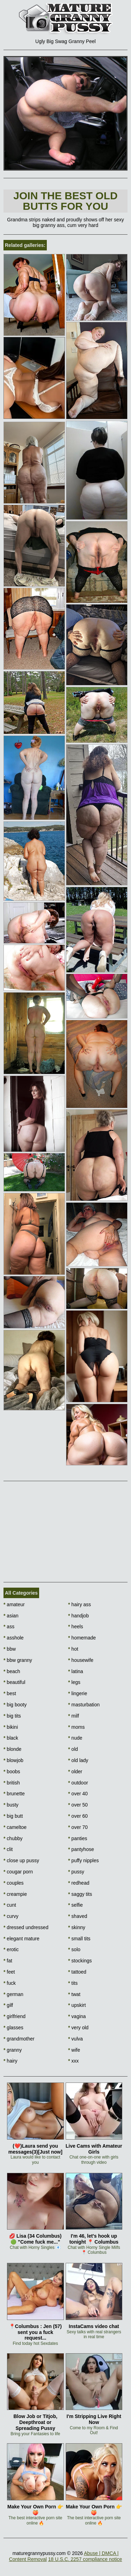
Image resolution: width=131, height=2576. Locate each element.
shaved (77, 1916)
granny (12, 2050)
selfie (75, 1905)
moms (76, 1727)
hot (73, 1649)
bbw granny (17, 1660)
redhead (78, 1883)
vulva (75, 2039)
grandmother (19, 2039)
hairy (10, 2061)
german (13, 1994)
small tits (79, 1938)
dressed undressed (25, 1927)
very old (78, 2027)
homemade (82, 1638)
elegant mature (21, 1938)
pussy (76, 1871)
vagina (77, 2016)
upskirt (77, 2005)
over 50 (78, 1805)
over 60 (78, 1816)
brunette (14, 1793)
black (10, 1738)
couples (13, 1883)
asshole (13, 1638)
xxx (73, 2061)
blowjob (13, 1760)
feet (9, 1972)
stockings (80, 1960)
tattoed (77, 1972)
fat (7, 1960)
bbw (9, 1649)
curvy (11, 1916)
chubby (13, 1838)
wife (74, 2050)
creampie (15, 1894)
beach (11, 1671)
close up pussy (21, 1860)
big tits (12, 1716)
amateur (14, 1604)
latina (75, 1671)
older (75, 1771)
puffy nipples (83, 1860)
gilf (8, 2005)
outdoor (78, 1783)
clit (8, 1849)
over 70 (78, 1827)
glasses (13, 2027)
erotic (11, 1949)
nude (75, 1738)
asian (11, 1615)
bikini (10, 1727)
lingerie (77, 1693)
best (9, 1693)
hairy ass (79, 1604)
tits (73, 1983)
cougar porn (18, 1871)
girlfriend (14, 2016)
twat (74, 1994)
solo (74, 1949)
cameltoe (15, 1827)
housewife (80, 1660)
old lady (78, 1760)
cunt (9, 1905)
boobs (11, 1771)
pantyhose (81, 1849)
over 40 (78, 1793)
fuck (9, 1983)
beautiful (14, 1682)
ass (8, 1626)
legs (74, 1682)
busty (11, 1805)
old (73, 1749)
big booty (15, 1704)
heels (75, 1626)
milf (73, 1716)
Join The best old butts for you (65, 201)
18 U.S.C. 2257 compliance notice (85, 2559)
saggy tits (80, 1894)
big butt (13, 1816)
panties (77, 1838)
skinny (76, 1927)
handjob (78, 1615)
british (11, 1783)
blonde (12, 1749)
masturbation (84, 1704)
